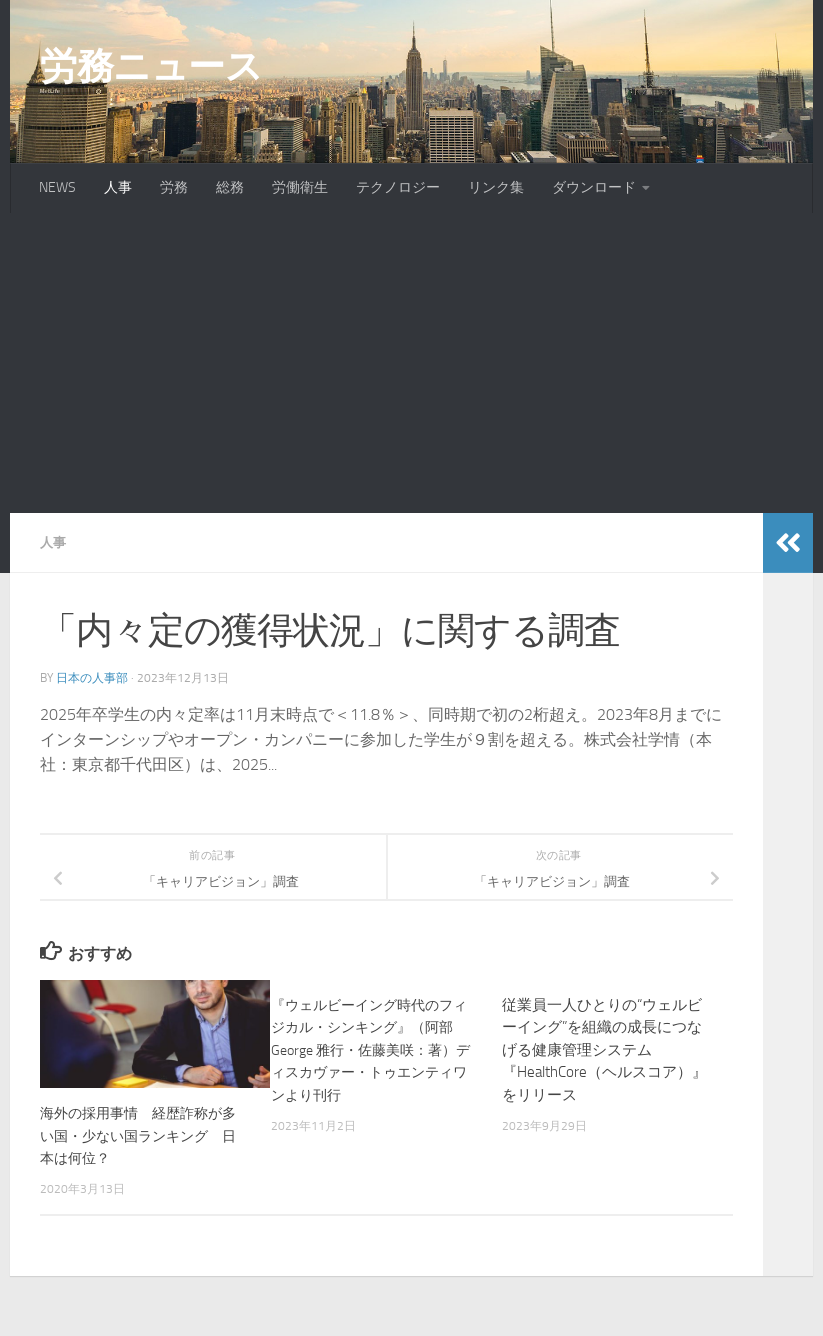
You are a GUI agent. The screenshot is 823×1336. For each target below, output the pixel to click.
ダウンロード (594, 187)
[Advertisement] (411, 363)
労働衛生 (300, 187)
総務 (230, 187)
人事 (118, 187)
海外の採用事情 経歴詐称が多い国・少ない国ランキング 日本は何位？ (145, 1135)
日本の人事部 (92, 678)
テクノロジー (398, 187)
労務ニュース (151, 66)
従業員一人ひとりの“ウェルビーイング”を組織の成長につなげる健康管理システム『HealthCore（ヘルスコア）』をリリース (604, 1050)
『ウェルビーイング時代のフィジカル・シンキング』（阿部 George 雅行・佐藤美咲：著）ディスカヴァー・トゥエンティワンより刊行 (368, 1050)
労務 (174, 187)
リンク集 (496, 187)
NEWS (57, 187)
